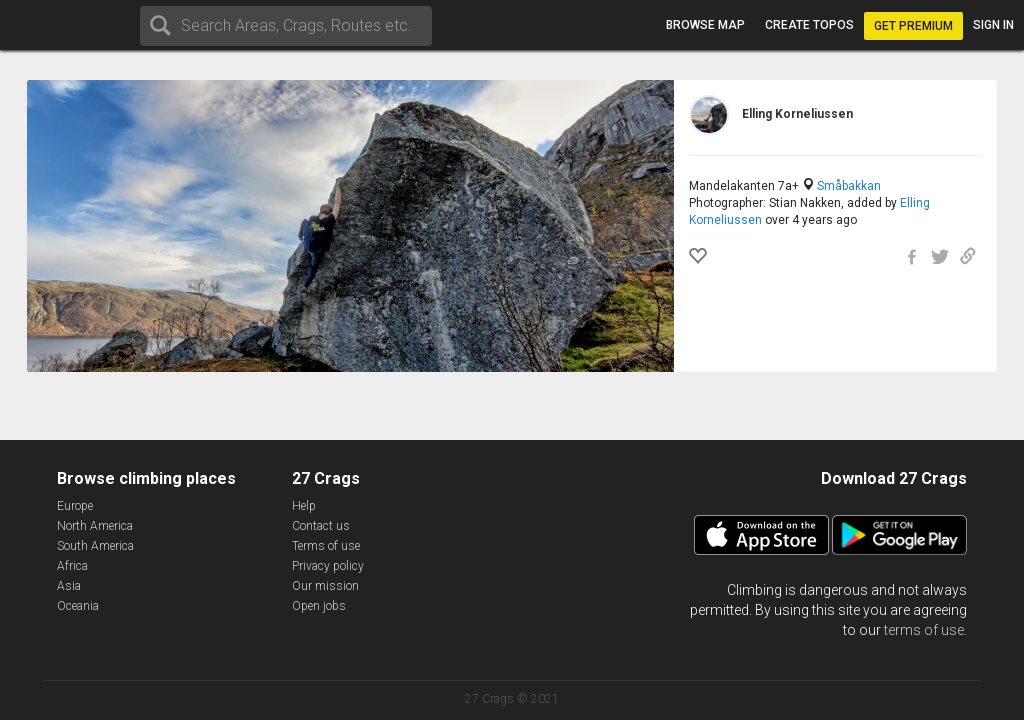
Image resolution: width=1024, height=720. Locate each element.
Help (304, 506)
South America (95, 546)
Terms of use (326, 546)
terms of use (924, 630)
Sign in (993, 25)
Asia (69, 586)
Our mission (325, 586)
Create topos (809, 25)
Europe (75, 506)
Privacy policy (328, 566)
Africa (72, 566)
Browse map (705, 25)
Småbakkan (849, 186)
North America (95, 526)
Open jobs (319, 606)
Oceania (78, 606)
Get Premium (913, 26)
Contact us (321, 526)
